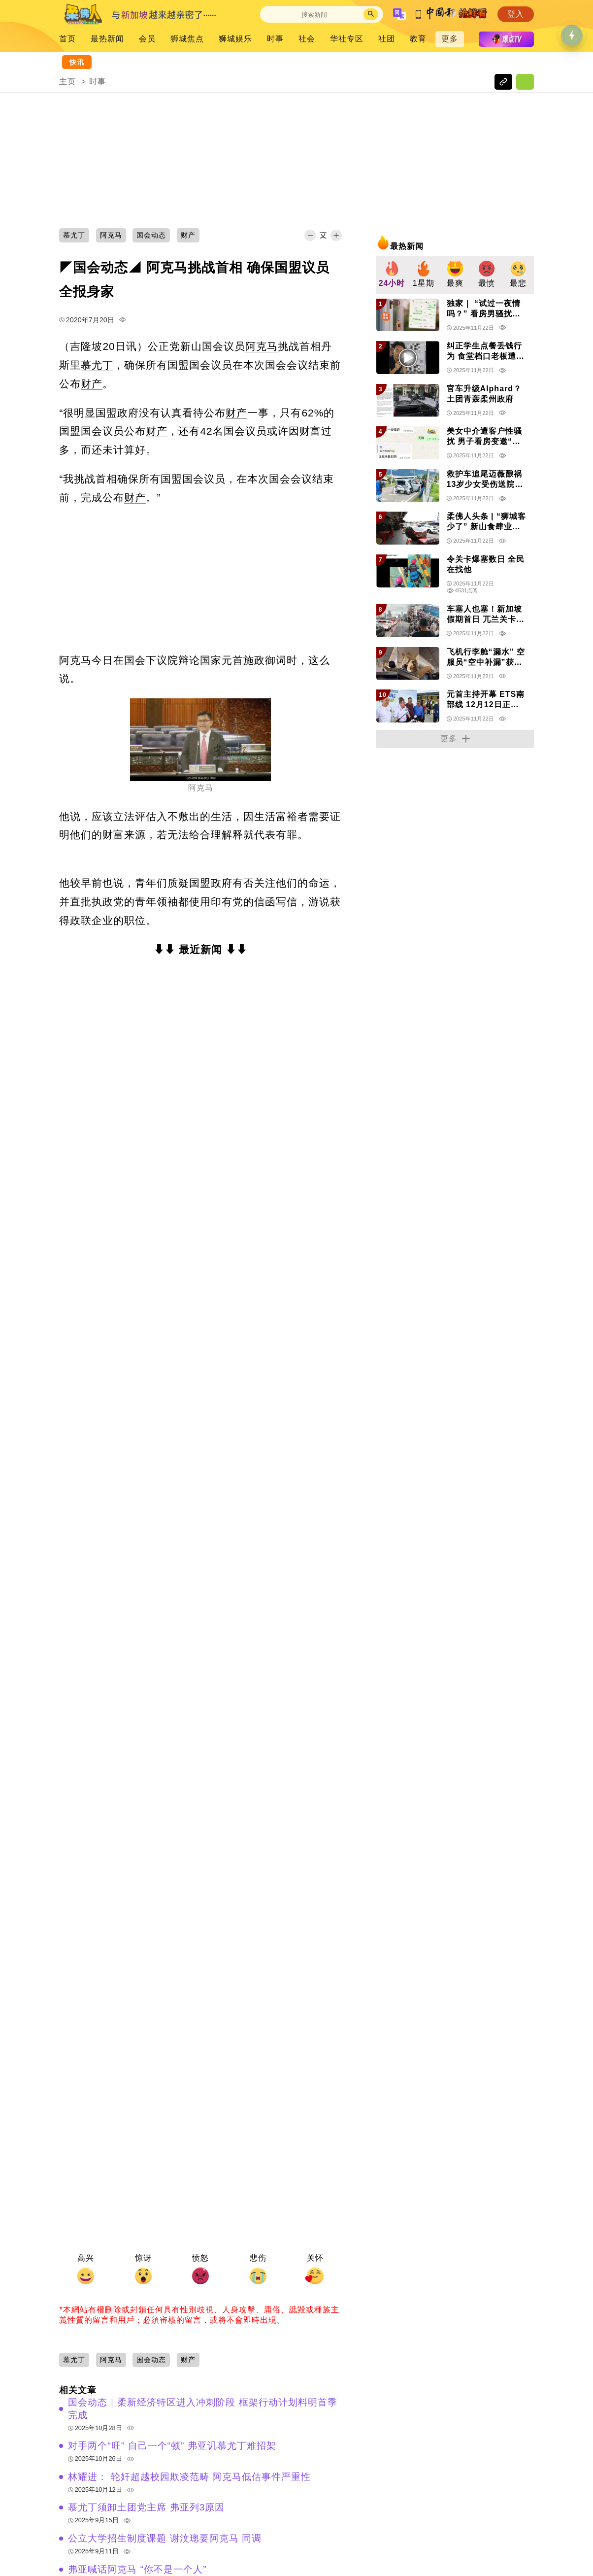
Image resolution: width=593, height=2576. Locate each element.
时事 (275, 38)
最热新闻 (107, 38)
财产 (91, 383)
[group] (392, 275)
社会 (306, 38)
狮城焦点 (187, 38)
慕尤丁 (97, 365)
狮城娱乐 (235, 38)
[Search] (314, 14)
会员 (147, 38)
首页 (67, 38)
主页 (67, 81)
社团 (386, 38)
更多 (449, 38)
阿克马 (261, 346)
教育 (418, 38)
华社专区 (346, 38)
